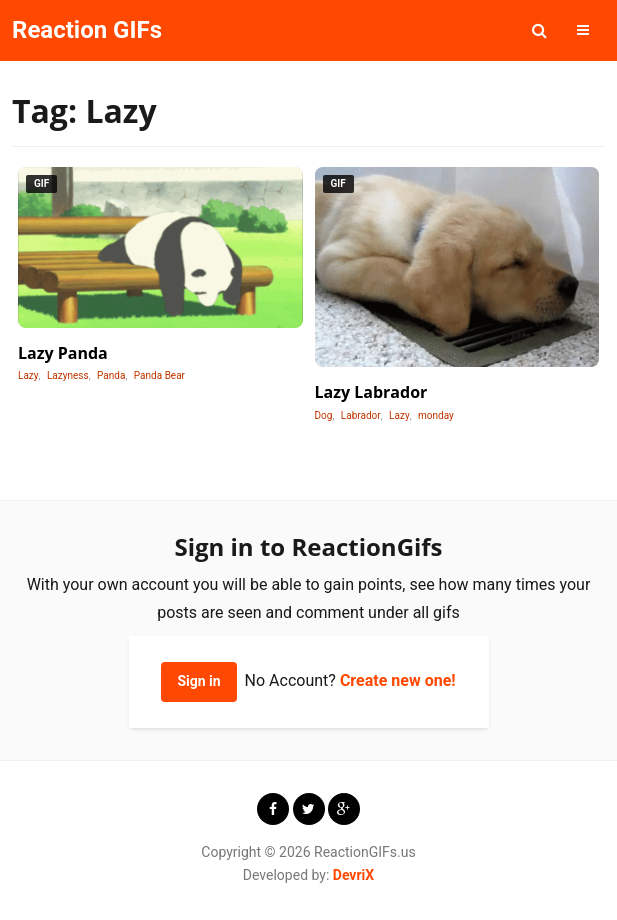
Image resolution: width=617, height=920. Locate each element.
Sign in (198, 681)
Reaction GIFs (87, 30)
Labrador (361, 415)
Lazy (28, 375)
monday (436, 415)
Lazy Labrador (371, 392)
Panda (111, 375)
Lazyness (68, 375)
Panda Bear (159, 375)
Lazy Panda (63, 353)
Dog (324, 415)
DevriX (353, 875)
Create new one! (398, 680)
